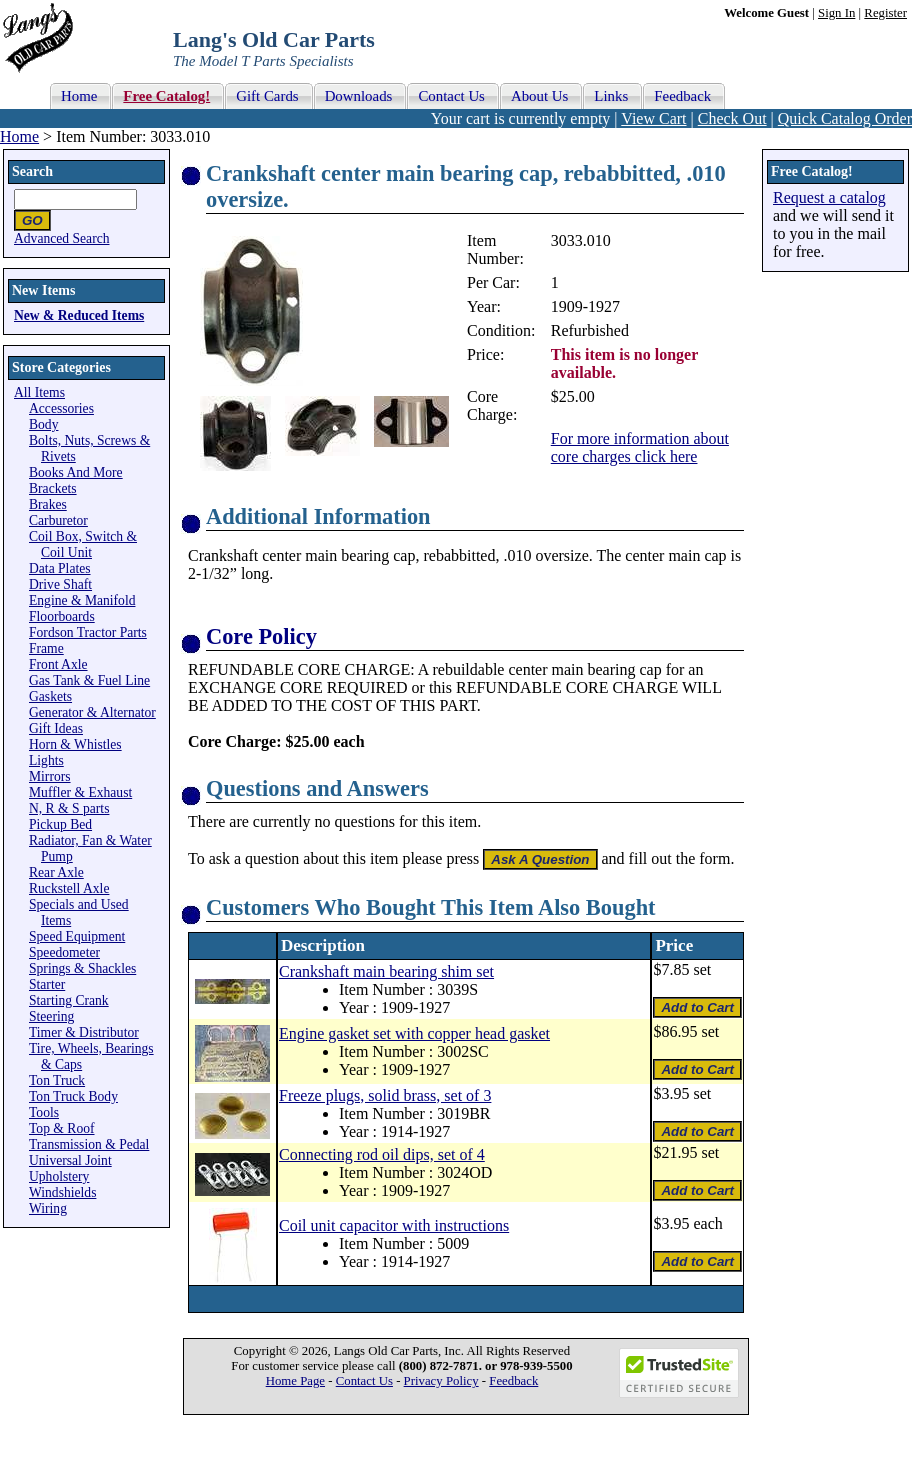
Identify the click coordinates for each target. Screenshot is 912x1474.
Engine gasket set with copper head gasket (414, 1033)
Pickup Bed (60, 824)
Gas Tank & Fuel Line (89, 680)
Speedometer (64, 952)
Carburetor (58, 520)
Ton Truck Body (73, 1096)
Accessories (61, 408)
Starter (47, 984)
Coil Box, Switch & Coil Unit (83, 544)
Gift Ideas (56, 728)
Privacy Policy (441, 1381)
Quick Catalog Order (845, 118)
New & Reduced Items (79, 315)
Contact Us (364, 1381)
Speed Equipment (77, 936)
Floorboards (62, 616)
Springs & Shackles (82, 968)
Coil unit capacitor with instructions (394, 1225)
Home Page (295, 1381)
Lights (46, 760)
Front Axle (58, 664)
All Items (39, 392)
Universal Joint (70, 1160)
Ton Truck (57, 1080)
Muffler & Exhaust (80, 792)
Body (43, 424)
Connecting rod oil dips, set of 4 (382, 1154)
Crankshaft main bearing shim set (386, 971)
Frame (46, 648)
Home (19, 136)
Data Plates (60, 568)
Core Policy (261, 636)
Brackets (53, 488)
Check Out (732, 118)
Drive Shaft (60, 584)
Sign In (836, 13)
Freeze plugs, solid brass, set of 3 (385, 1095)
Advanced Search (62, 238)
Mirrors (50, 776)
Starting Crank (69, 1000)
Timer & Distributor (84, 1032)
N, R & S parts (69, 808)
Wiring (48, 1208)
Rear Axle (56, 872)
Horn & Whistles (75, 744)
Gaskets (50, 696)
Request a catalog (829, 197)
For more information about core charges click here (640, 447)
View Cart (653, 118)
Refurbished (590, 330)
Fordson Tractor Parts (88, 632)
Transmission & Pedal (89, 1144)
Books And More (76, 472)
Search (32, 171)
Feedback (513, 1381)
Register (885, 13)
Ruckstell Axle (69, 888)
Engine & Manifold (82, 600)
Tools (44, 1112)
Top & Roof (62, 1128)
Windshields (62, 1192)
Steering (51, 1016)
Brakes (48, 504)
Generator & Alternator (92, 712)
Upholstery (59, 1176)
